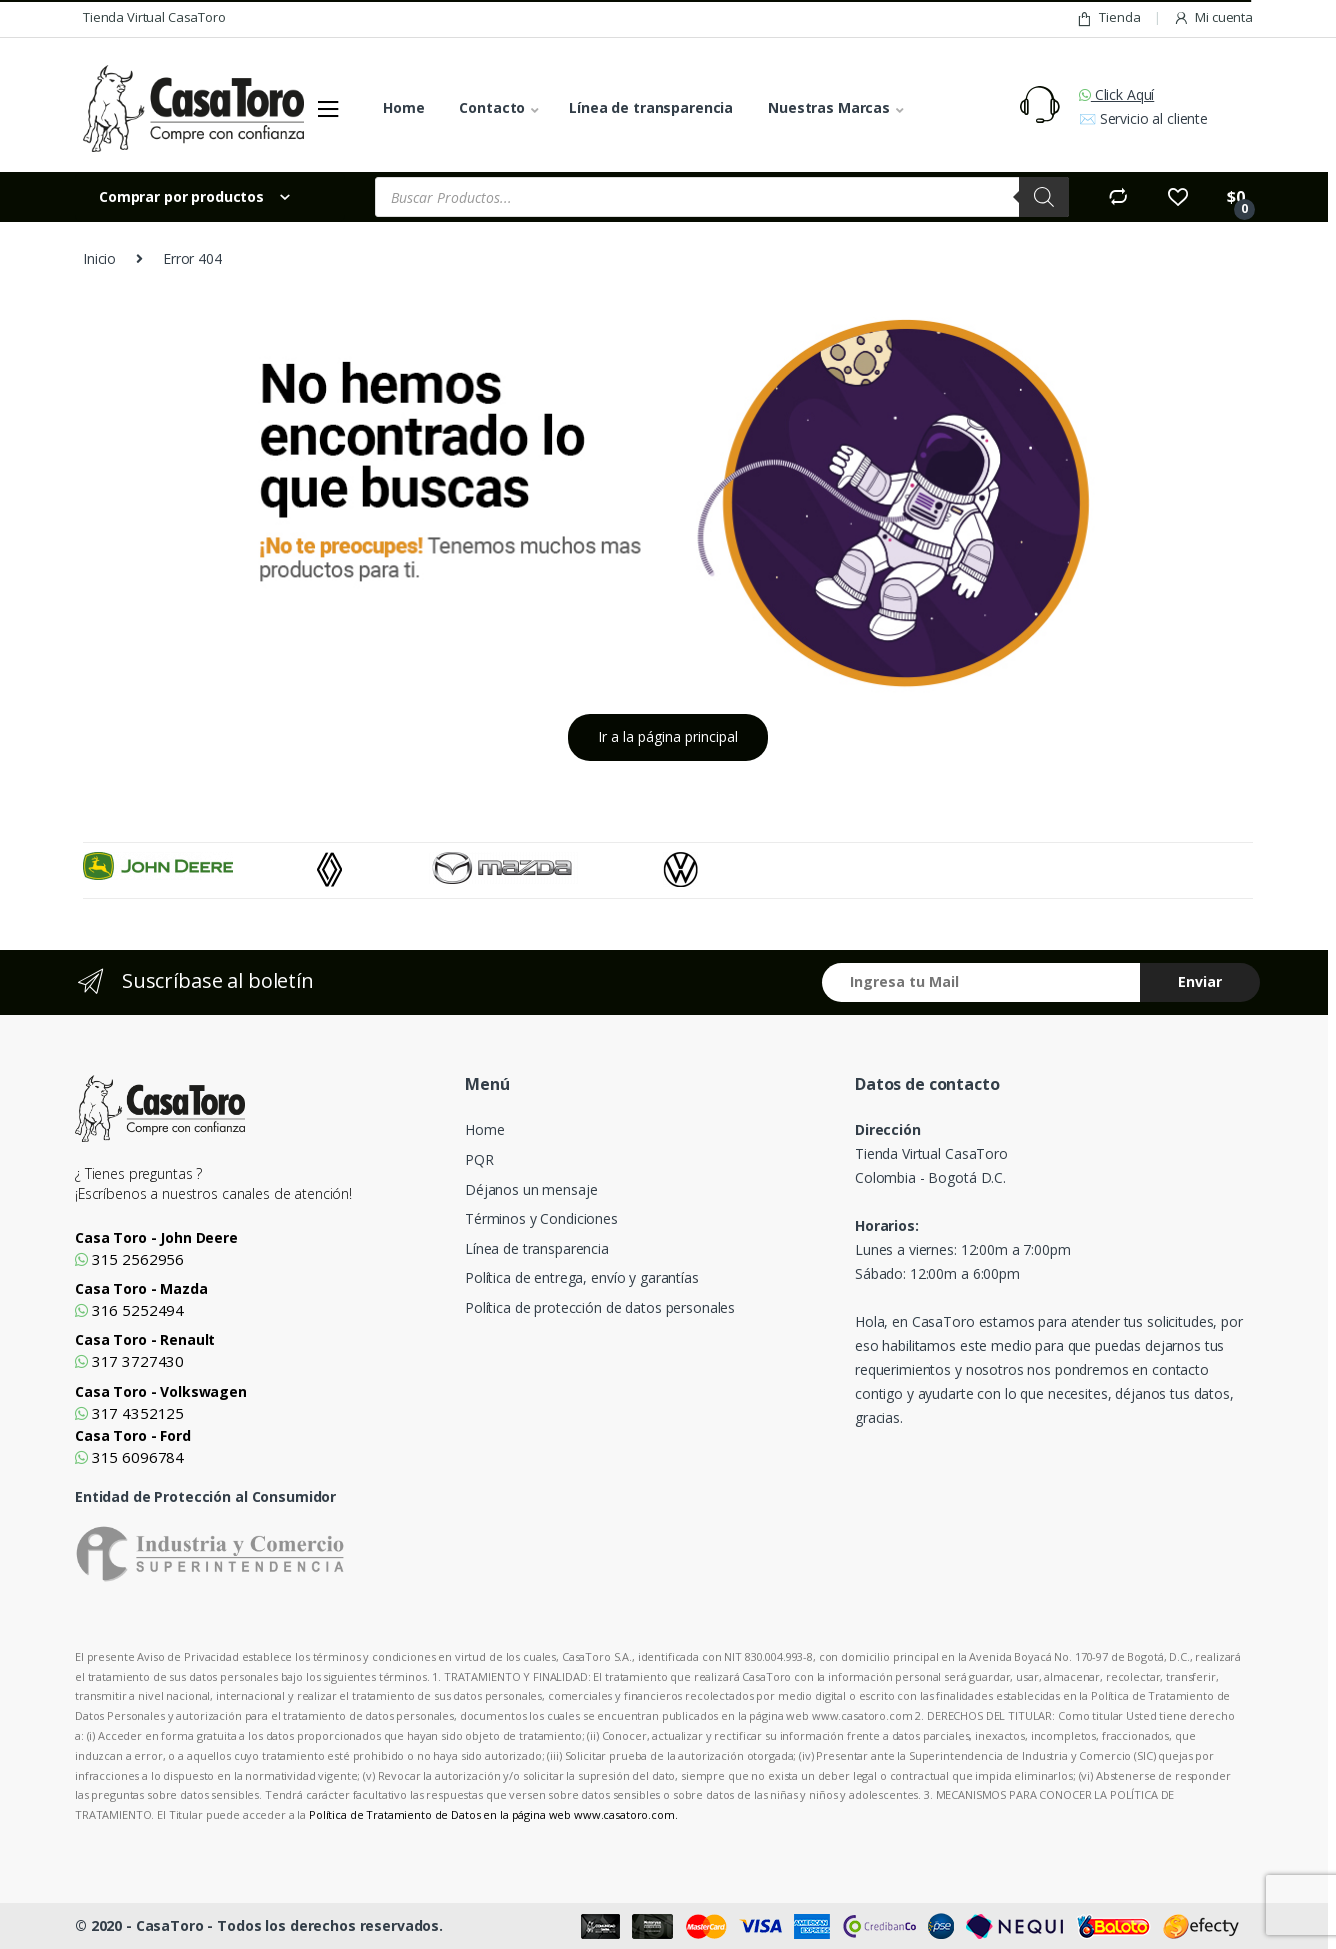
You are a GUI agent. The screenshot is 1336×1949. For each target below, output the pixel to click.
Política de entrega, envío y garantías (582, 1277)
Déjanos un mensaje (531, 1189)
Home (403, 107)
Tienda (1108, 17)
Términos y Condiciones (541, 1218)
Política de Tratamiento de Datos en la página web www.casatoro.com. (493, 1814)
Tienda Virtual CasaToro (154, 17)
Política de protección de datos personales (600, 1307)
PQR (479, 1159)
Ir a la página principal (668, 736)
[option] (200, 866)
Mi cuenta (1213, 17)
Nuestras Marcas (829, 107)
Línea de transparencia (651, 107)
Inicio (99, 258)
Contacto (492, 107)
